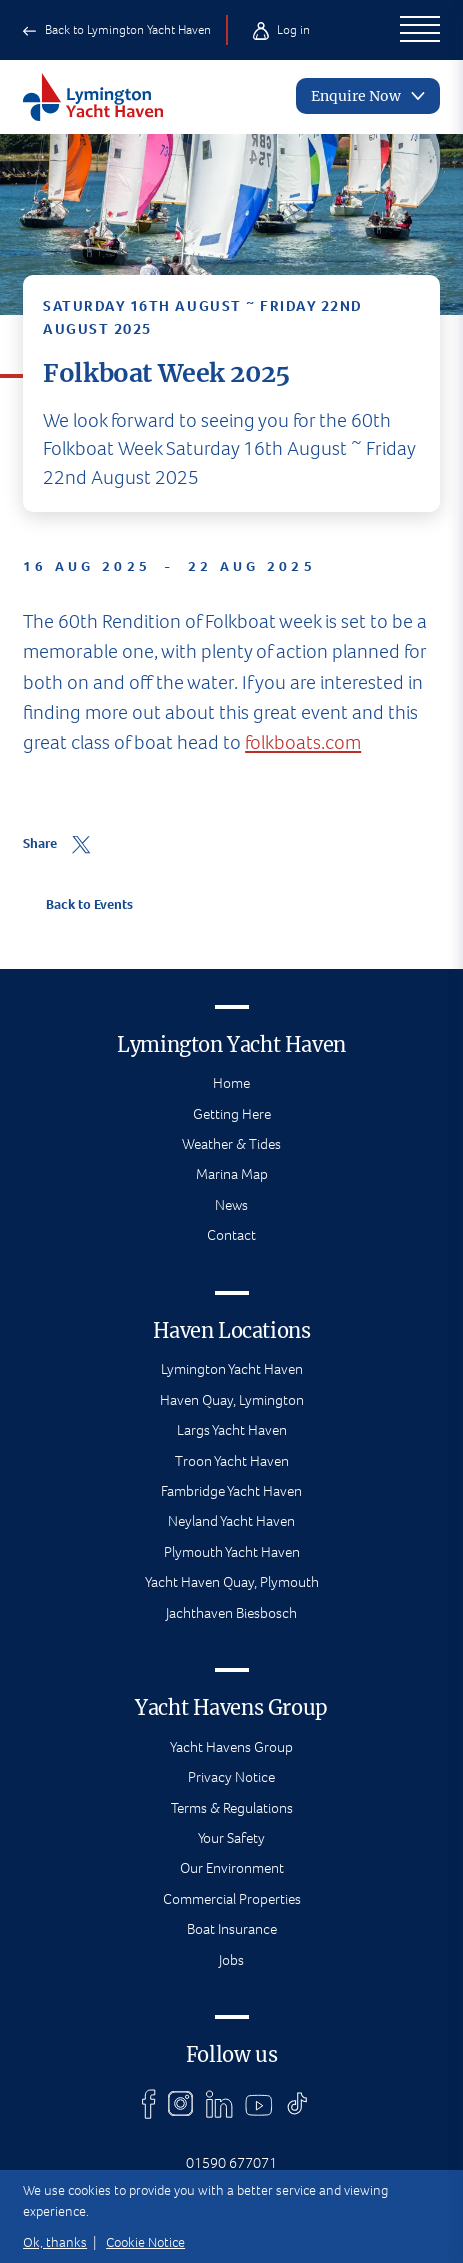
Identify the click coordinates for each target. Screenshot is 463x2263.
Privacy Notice (231, 1777)
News (231, 1205)
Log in (281, 29)
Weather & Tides (231, 1144)
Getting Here (232, 1114)
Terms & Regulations (232, 1808)
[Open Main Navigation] (420, 30)
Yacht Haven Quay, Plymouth (232, 1582)
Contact (231, 1235)
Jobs (231, 1960)
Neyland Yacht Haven (231, 1521)
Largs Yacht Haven (232, 1430)
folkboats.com (303, 728)
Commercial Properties (232, 1899)
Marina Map (232, 1174)
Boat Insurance (232, 1929)
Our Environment (232, 1868)
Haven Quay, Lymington (232, 1400)
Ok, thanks (55, 2242)
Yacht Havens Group (231, 1747)
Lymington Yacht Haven (232, 1369)
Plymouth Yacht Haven (232, 1552)
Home (231, 1083)
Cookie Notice (145, 2242)
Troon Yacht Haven (232, 1461)
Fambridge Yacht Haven (231, 1491)
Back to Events (78, 904)
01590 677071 (231, 2163)
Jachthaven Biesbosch (231, 1613)
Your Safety (231, 1838)
